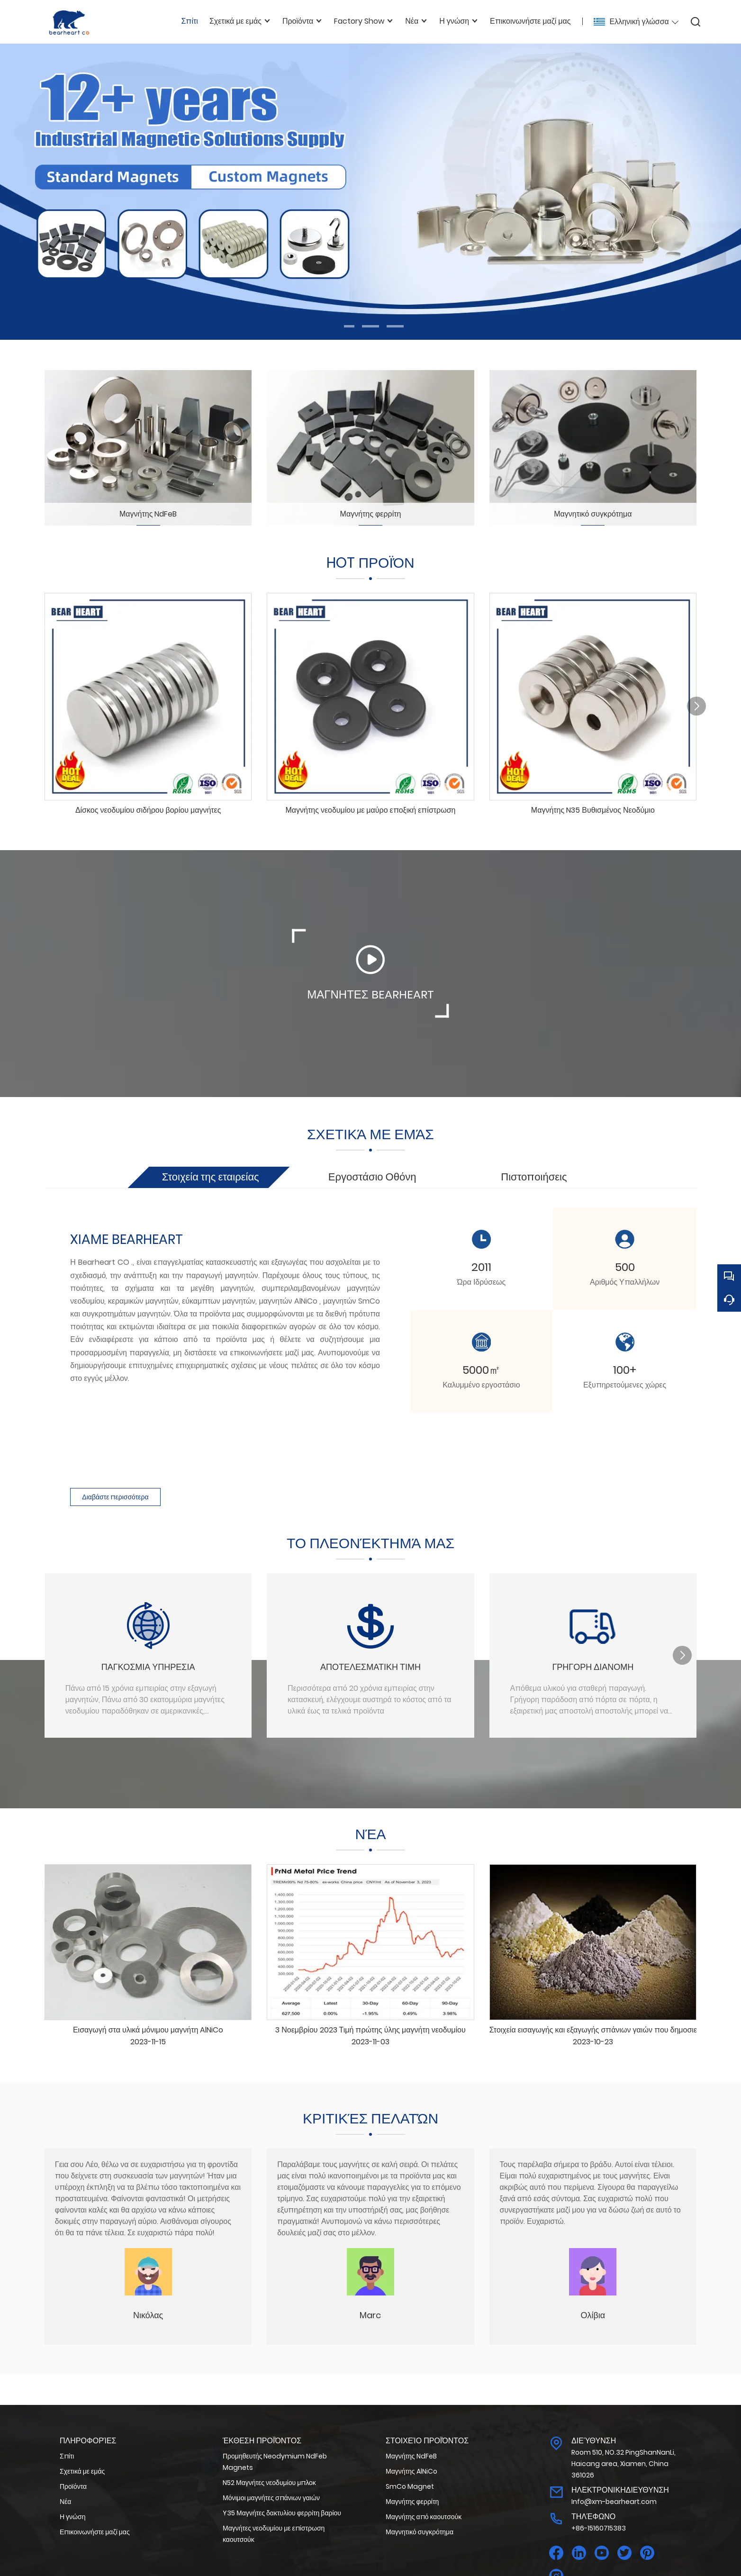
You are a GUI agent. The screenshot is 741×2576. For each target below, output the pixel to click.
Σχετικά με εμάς (82, 2471)
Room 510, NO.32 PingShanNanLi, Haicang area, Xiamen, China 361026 (623, 2464)
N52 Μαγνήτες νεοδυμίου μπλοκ (269, 2482)
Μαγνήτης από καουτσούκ (423, 2517)
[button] (345, 326)
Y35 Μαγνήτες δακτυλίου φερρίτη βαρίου (282, 2513)
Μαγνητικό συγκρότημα (419, 2532)
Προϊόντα (73, 2486)
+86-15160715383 (598, 2528)
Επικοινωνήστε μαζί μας (95, 2532)
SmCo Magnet (410, 2486)
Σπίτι (67, 2456)
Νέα (65, 2501)
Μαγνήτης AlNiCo (411, 2471)
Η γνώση (72, 2517)
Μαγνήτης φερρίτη (412, 2501)
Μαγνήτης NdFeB (411, 2456)
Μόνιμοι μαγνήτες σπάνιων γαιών (271, 2498)
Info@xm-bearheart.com (614, 2501)
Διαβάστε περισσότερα (115, 1497)
